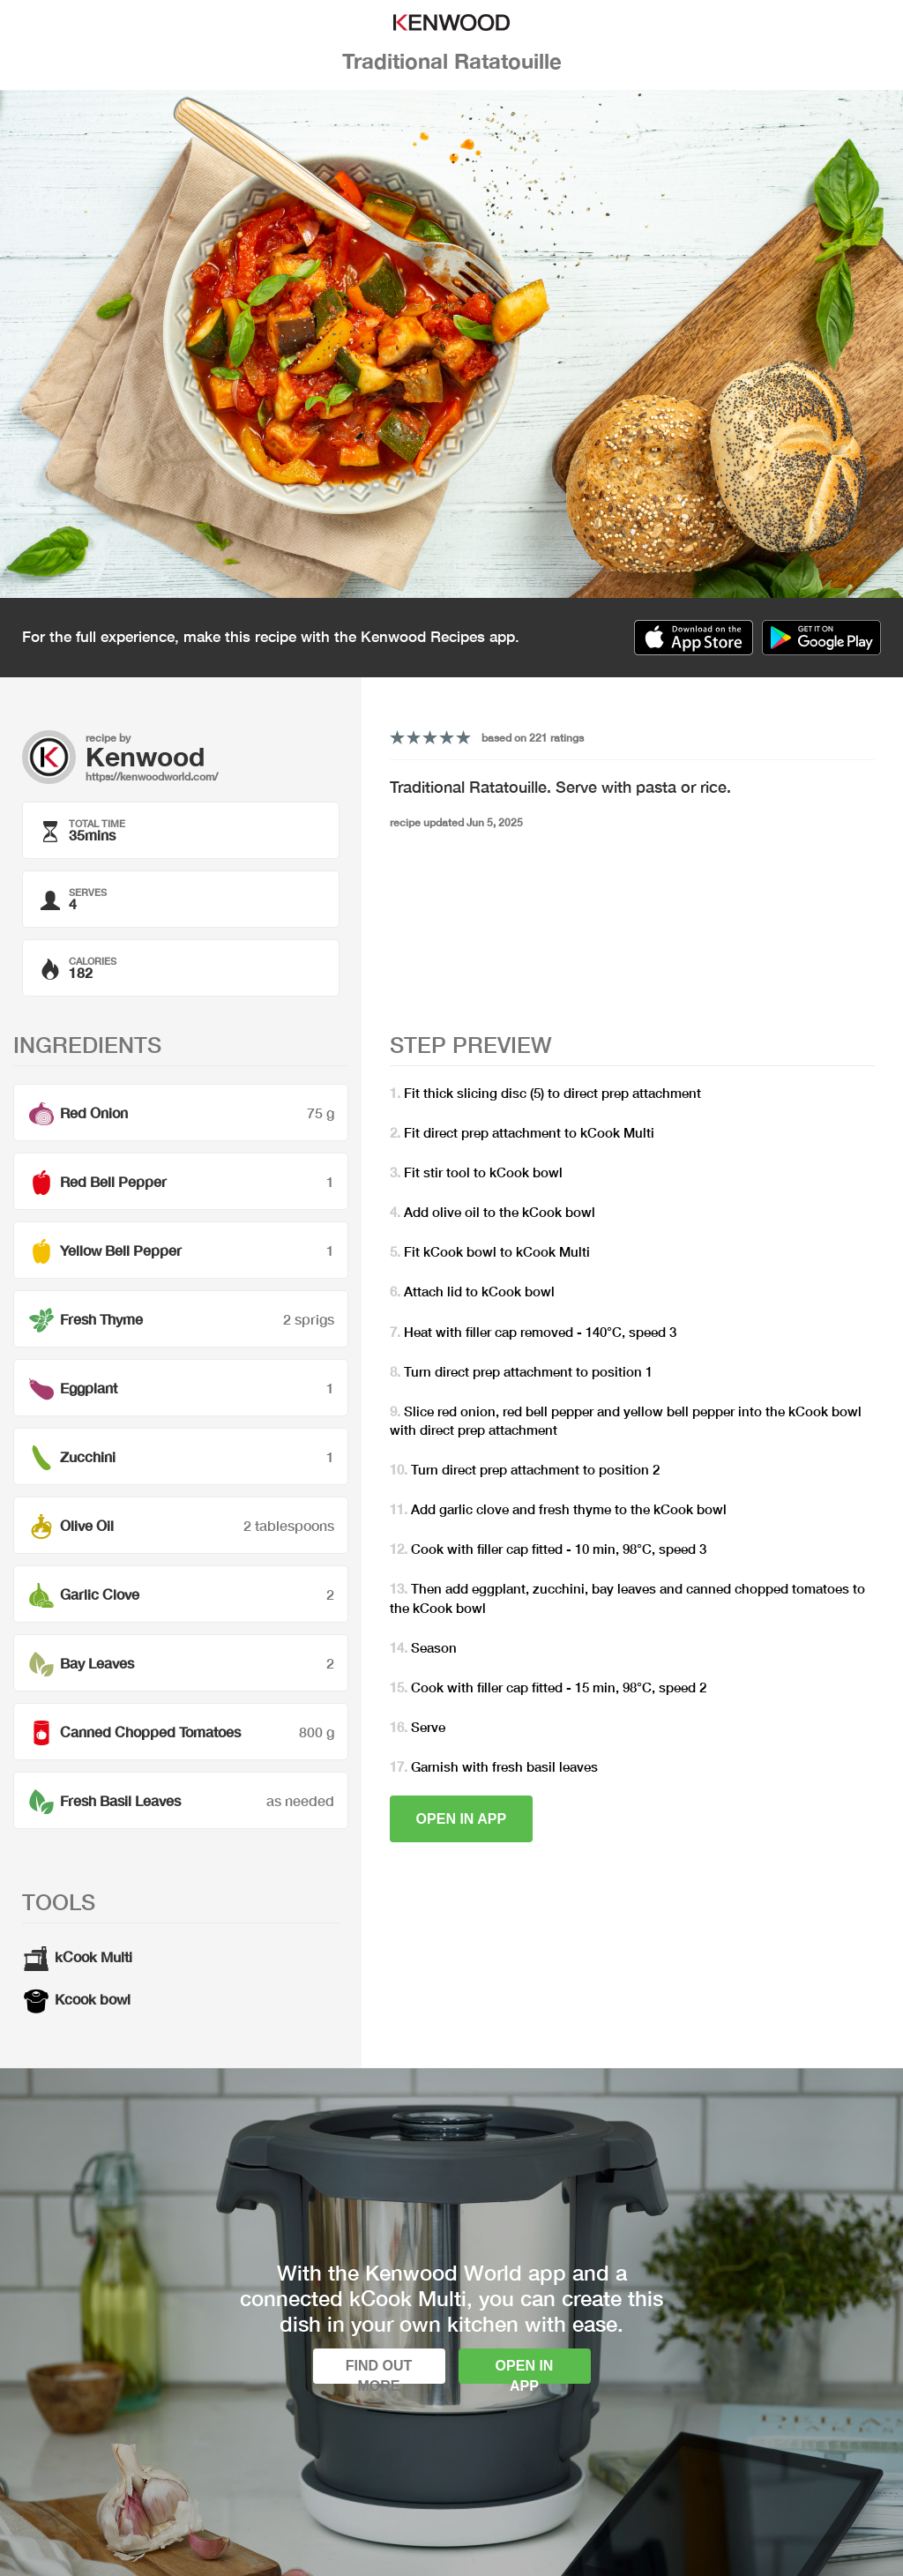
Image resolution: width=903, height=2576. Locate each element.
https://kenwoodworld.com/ (152, 776)
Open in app (461, 1818)
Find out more (379, 2371)
